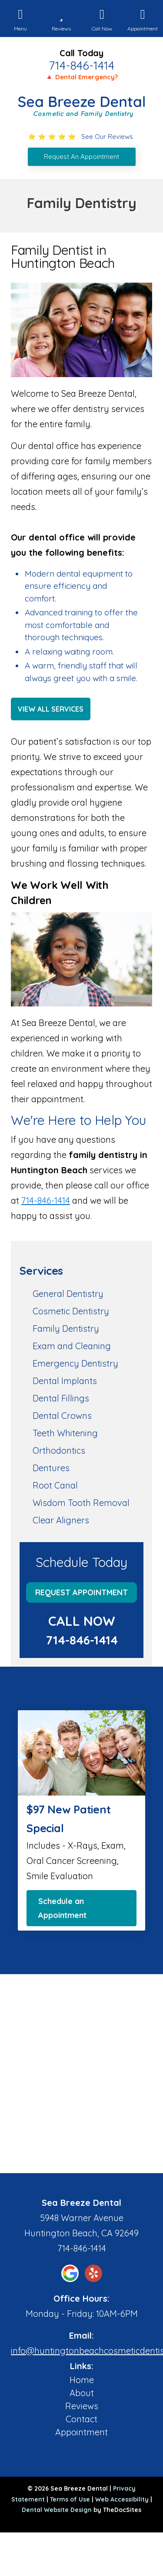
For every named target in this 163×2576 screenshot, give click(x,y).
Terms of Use (70, 2499)
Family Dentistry (66, 1328)
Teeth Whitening (65, 1433)
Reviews (81, 2405)
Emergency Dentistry (75, 1363)
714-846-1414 (81, 65)
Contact (81, 2419)
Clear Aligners (61, 1520)
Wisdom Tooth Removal (81, 1502)
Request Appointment (81, 1592)
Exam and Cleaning (72, 1345)
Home (82, 2379)
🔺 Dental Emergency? (81, 77)
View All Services (50, 709)
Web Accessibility (122, 2499)
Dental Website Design (57, 2510)
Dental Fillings (61, 1398)
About (82, 2392)
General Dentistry (68, 1293)
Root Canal (55, 1485)
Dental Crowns (62, 1415)
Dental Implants (65, 1380)
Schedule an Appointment (62, 1908)
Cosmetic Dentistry (71, 1311)
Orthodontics (59, 1450)
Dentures (51, 1467)
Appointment (81, 2432)
